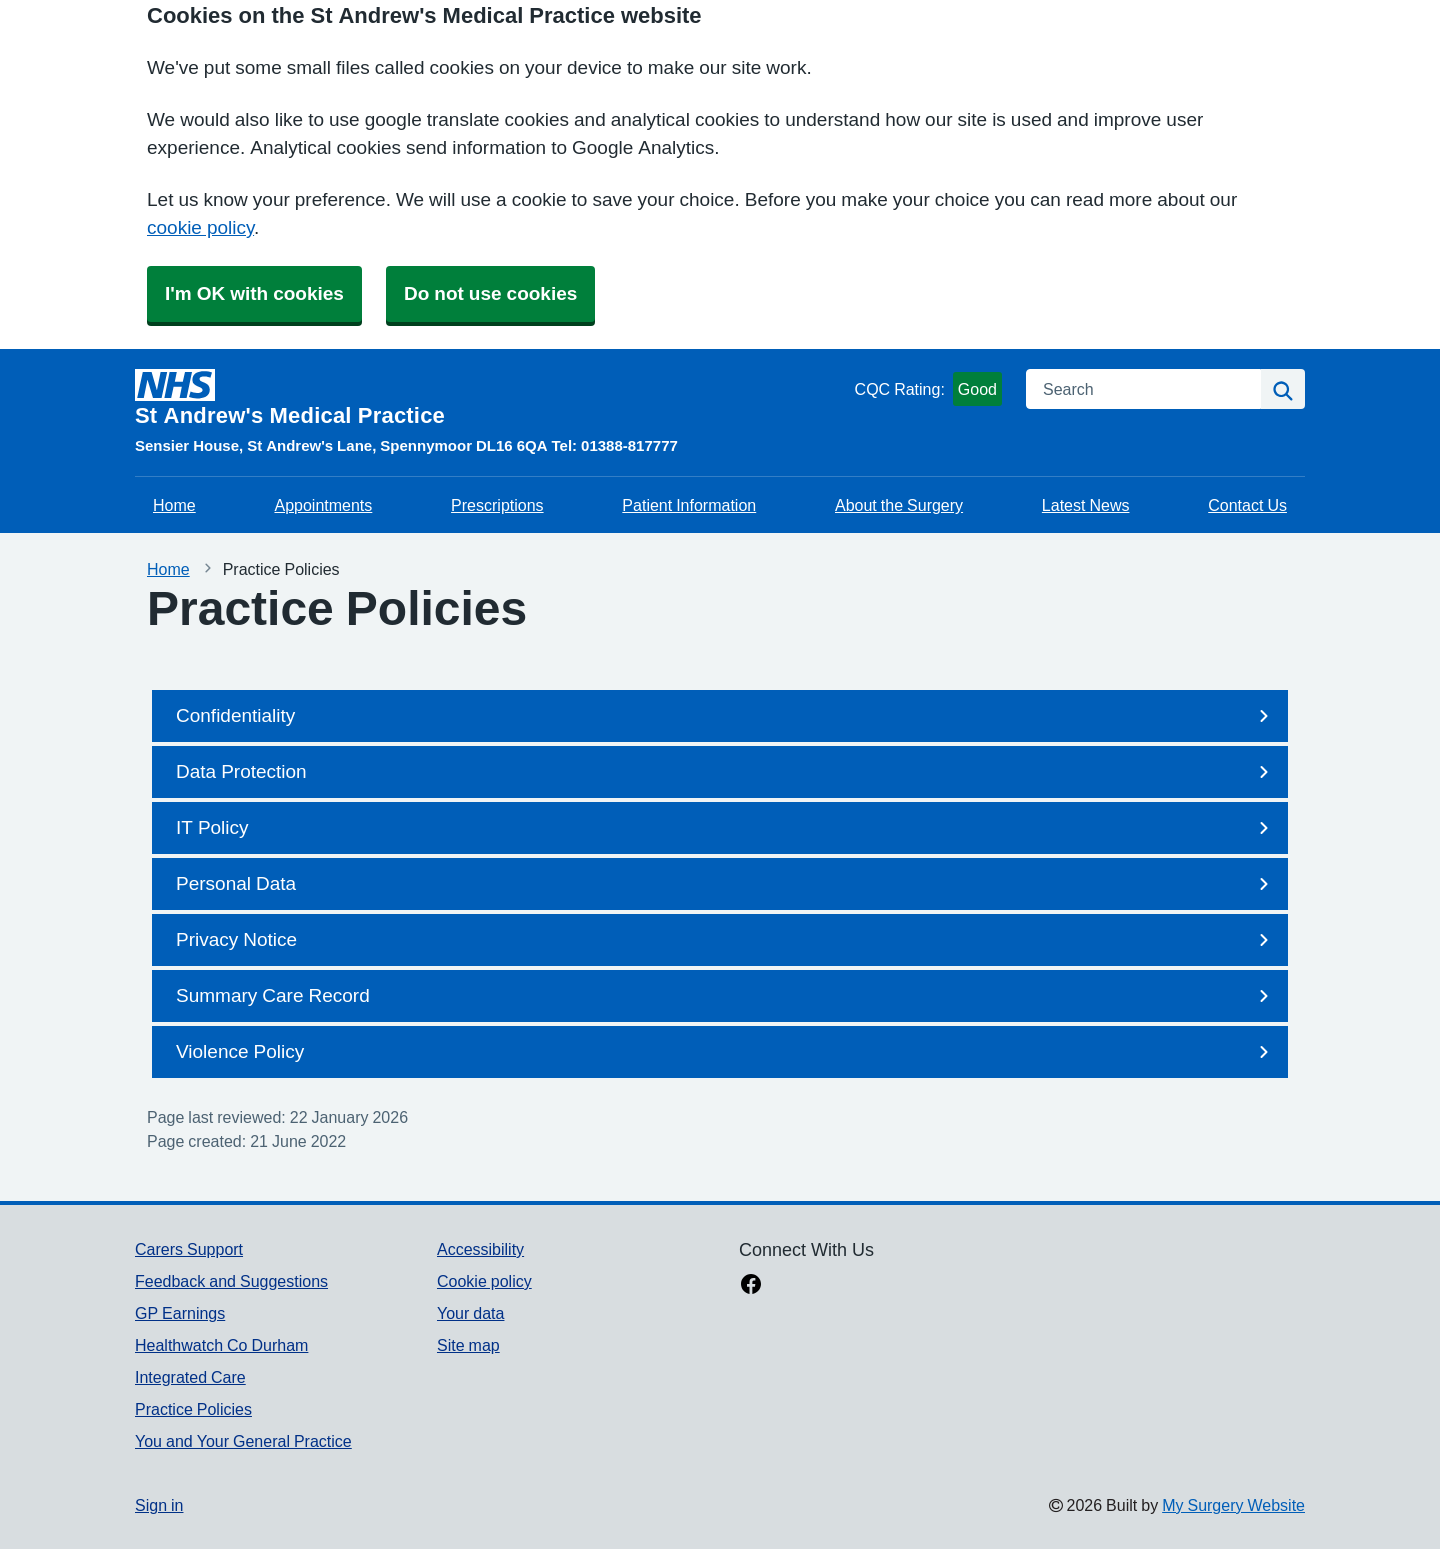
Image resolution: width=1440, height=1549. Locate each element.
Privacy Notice (726, 940)
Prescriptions (497, 505)
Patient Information (689, 505)
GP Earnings (180, 1313)
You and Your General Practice (243, 1441)
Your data (470, 1313)
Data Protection (726, 772)
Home (174, 505)
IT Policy (726, 828)
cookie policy (200, 227)
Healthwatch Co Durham (221, 1345)
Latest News (1086, 505)
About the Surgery (899, 505)
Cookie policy (484, 1281)
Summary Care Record (726, 996)
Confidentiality (726, 716)
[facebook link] (751, 1286)
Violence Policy (726, 1052)
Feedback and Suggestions (231, 1281)
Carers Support (189, 1249)
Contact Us (1247, 505)
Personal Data (726, 884)
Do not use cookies (490, 293)
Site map (468, 1345)
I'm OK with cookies (254, 293)
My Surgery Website (1233, 1505)
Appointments (323, 505)
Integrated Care (190, 1377)
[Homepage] (491, 398)
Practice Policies (193, 1409)
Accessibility (480, 1249)
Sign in (159, 1505)
